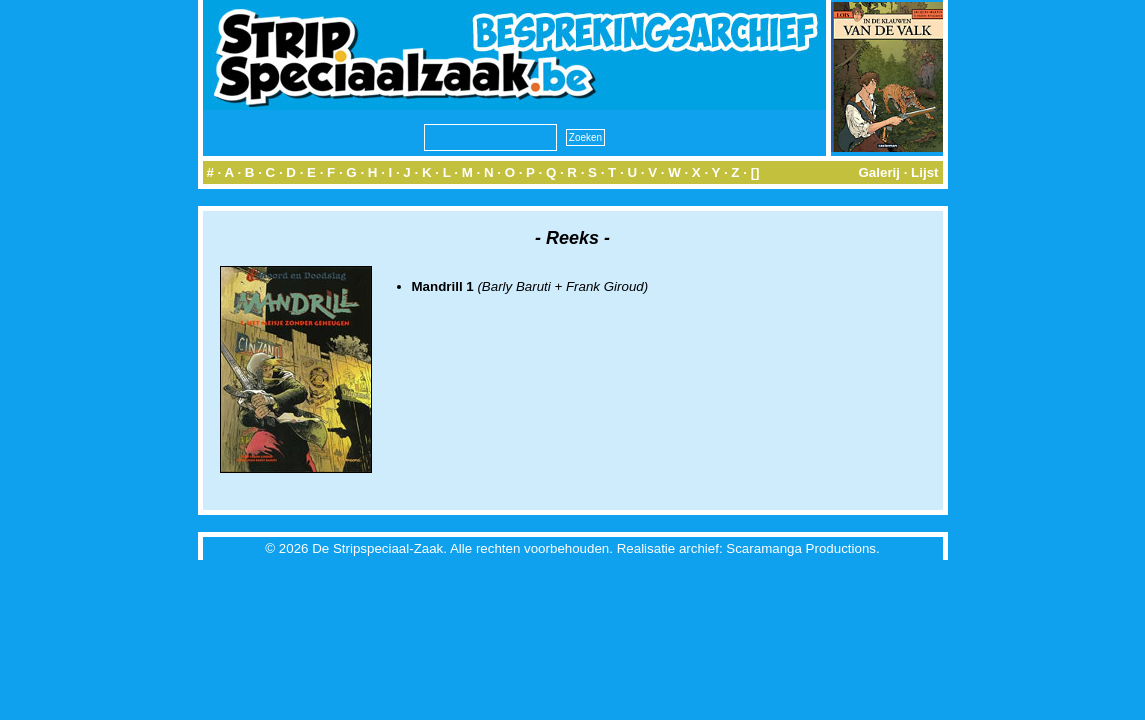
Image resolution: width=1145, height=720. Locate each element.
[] (755, 172)
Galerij (879, 172)
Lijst (924, 172)
